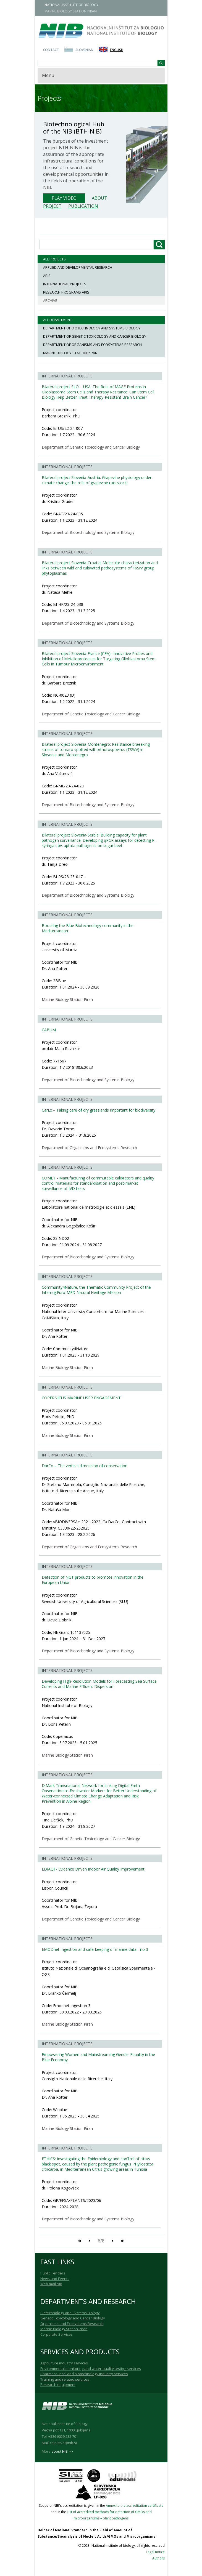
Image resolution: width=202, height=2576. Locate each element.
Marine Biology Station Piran (70, 352)
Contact (51, 49)
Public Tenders (52, 2273)
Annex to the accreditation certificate (134, 2505)
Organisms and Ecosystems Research (72, 2323)
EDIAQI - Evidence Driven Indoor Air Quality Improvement (93, 1869)
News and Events (54, 2278)
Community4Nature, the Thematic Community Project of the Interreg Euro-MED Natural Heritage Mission (96, 1290)
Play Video (64, 198)
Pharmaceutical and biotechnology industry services (84, 2373)
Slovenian (84, 49)
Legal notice (155, 2552)
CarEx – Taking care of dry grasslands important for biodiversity (98, 1110)
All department (57, 319)
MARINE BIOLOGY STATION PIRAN (70, 11)
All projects (54, 259)
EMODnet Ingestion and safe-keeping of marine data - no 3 (95, 1949)
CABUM (49, 1029)
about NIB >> (62, 2451)
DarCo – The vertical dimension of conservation (84, 1465)
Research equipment (57, 2384)
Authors (158, 2558)
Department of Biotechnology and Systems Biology (91, 328)
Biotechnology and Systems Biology (70, 2312)
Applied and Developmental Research (77, 267)
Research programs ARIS (66, 292)
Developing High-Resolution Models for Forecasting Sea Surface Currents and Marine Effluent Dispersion (99, 1684)
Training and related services (64, 2379)
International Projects (64, 283)
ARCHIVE (50, 300)
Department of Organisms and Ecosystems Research (92, 344)
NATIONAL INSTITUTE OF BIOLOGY (71, 4)
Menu (48, 75)
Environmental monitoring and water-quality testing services (90, 2368)
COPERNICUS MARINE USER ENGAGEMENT (81, 1397)
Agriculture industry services (64, 2363)
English (116, 49)
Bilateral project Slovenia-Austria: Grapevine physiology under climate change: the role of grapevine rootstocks (96, 480)
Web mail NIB (51, 2283)
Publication (83, 206)
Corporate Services (56, 2334)
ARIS (47, 275)
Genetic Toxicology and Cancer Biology (72, 2318)
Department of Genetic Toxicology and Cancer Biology (94, 336)
